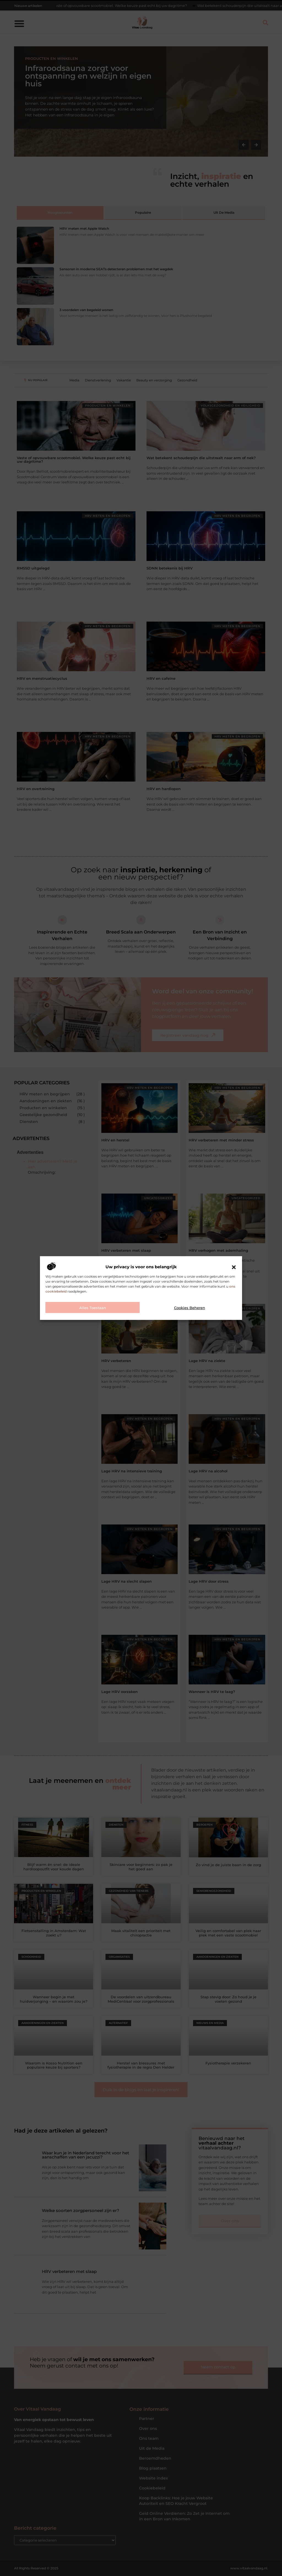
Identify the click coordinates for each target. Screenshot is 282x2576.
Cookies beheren (189, 1308)
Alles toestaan (92, 1308)
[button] (234, 1267)
